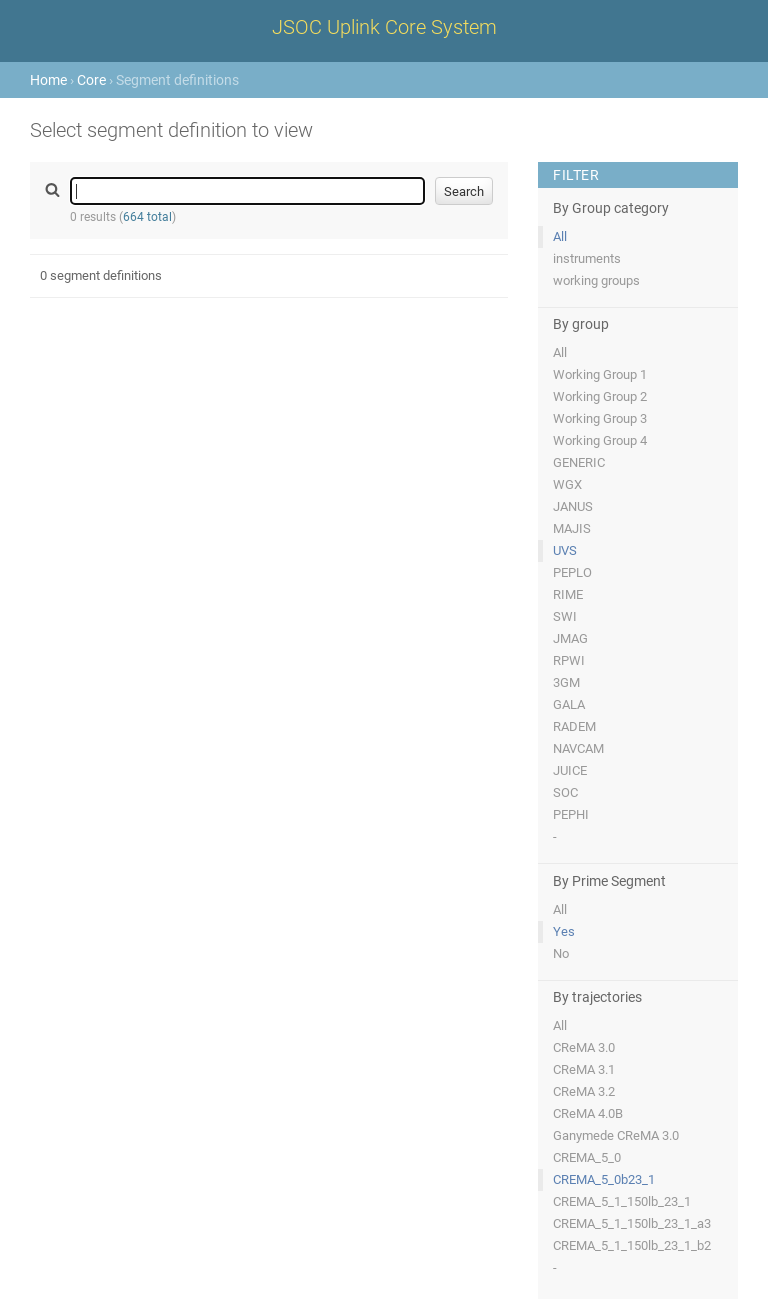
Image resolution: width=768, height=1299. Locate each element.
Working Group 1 (600, 374)
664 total (147, 217)
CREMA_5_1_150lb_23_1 (622, 1201)
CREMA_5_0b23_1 (604, 1179)
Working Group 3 (600, 418)
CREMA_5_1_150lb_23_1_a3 (632, 1223)
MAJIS (572, 528)
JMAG (570, 638)
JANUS (573, 506)
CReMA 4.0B (588, 1113)
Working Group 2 (600, 396)
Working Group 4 (600, 440)
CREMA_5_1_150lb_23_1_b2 (632, 1245)
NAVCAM (578, 748)
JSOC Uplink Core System (384, 27)
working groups (596, 280)
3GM (566, 682)
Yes (564, 931)
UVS (565, 550)
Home (48, 80)
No (561, 953)
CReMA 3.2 (584, 1091)
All (560, 236)
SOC (565, 792)
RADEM (574, 726)
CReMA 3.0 (584, 1047)
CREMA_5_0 (587, 1157)
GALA (569, 704)
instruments (587, 258)
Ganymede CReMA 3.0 (616, 1135)
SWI (565, 616)
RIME (568, 594)
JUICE (570, 770)
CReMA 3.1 (584, 1069)
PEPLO (572, 572)
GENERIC (579, 462)
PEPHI (571, 814)
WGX (567, 484)
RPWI (569, 660)
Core (91, 80)
